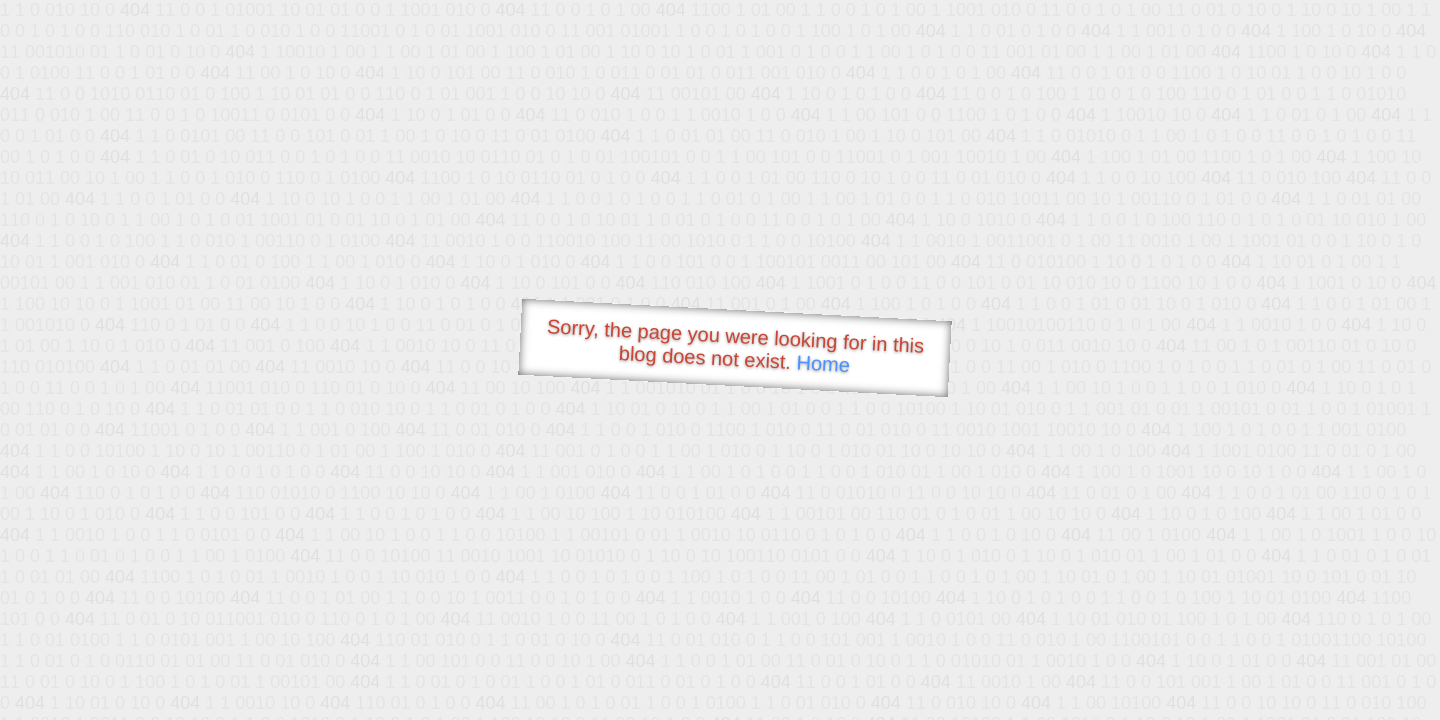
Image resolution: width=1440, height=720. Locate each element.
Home (823, 363)
